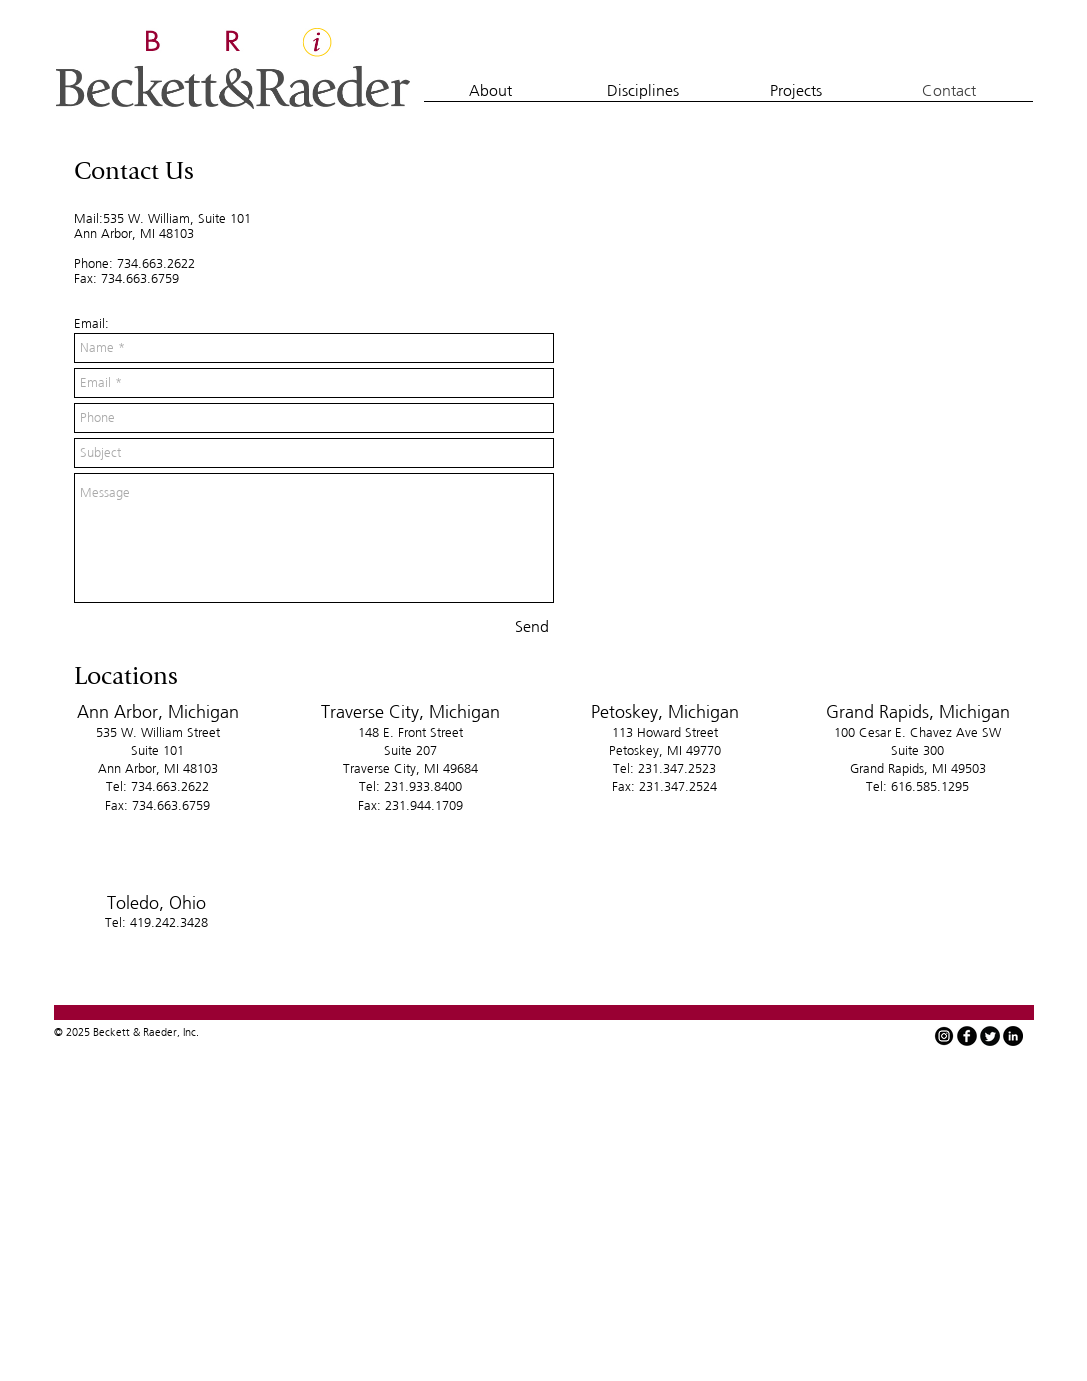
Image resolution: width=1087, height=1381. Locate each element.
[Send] (532, 627)
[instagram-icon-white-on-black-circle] (944, 1036)
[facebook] (967, 1036)
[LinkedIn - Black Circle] (1013, 1036)
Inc (189, 1032)
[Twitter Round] (990, 1036)
